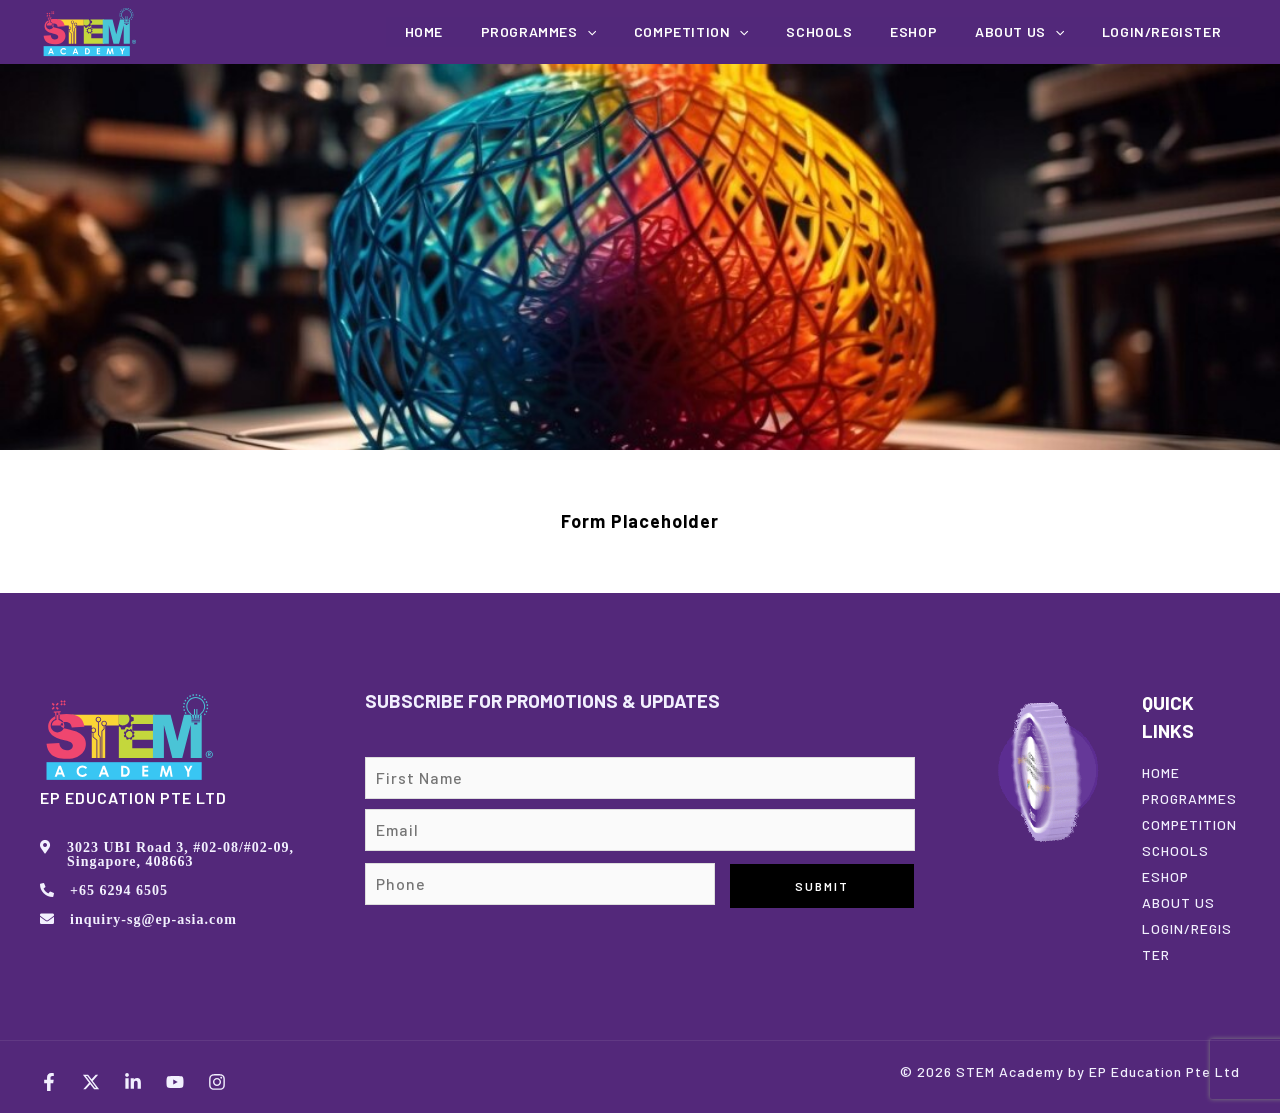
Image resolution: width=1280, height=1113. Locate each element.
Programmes (602, 32)
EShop (942, 31)
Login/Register (1167, 31)
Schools (860, 31)
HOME (1161, 772)
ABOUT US (1178, 902)
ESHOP (1165, 876)
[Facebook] (49, 1082)
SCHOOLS (1175, 850)
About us (1036, 32)
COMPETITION (743, 32)
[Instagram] (217, 1082)
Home (499, 31)
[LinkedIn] (133, 1082)
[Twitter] (91, 1082)
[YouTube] (175, 1082)
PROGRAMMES (1189, 798)
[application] (651, 32)
